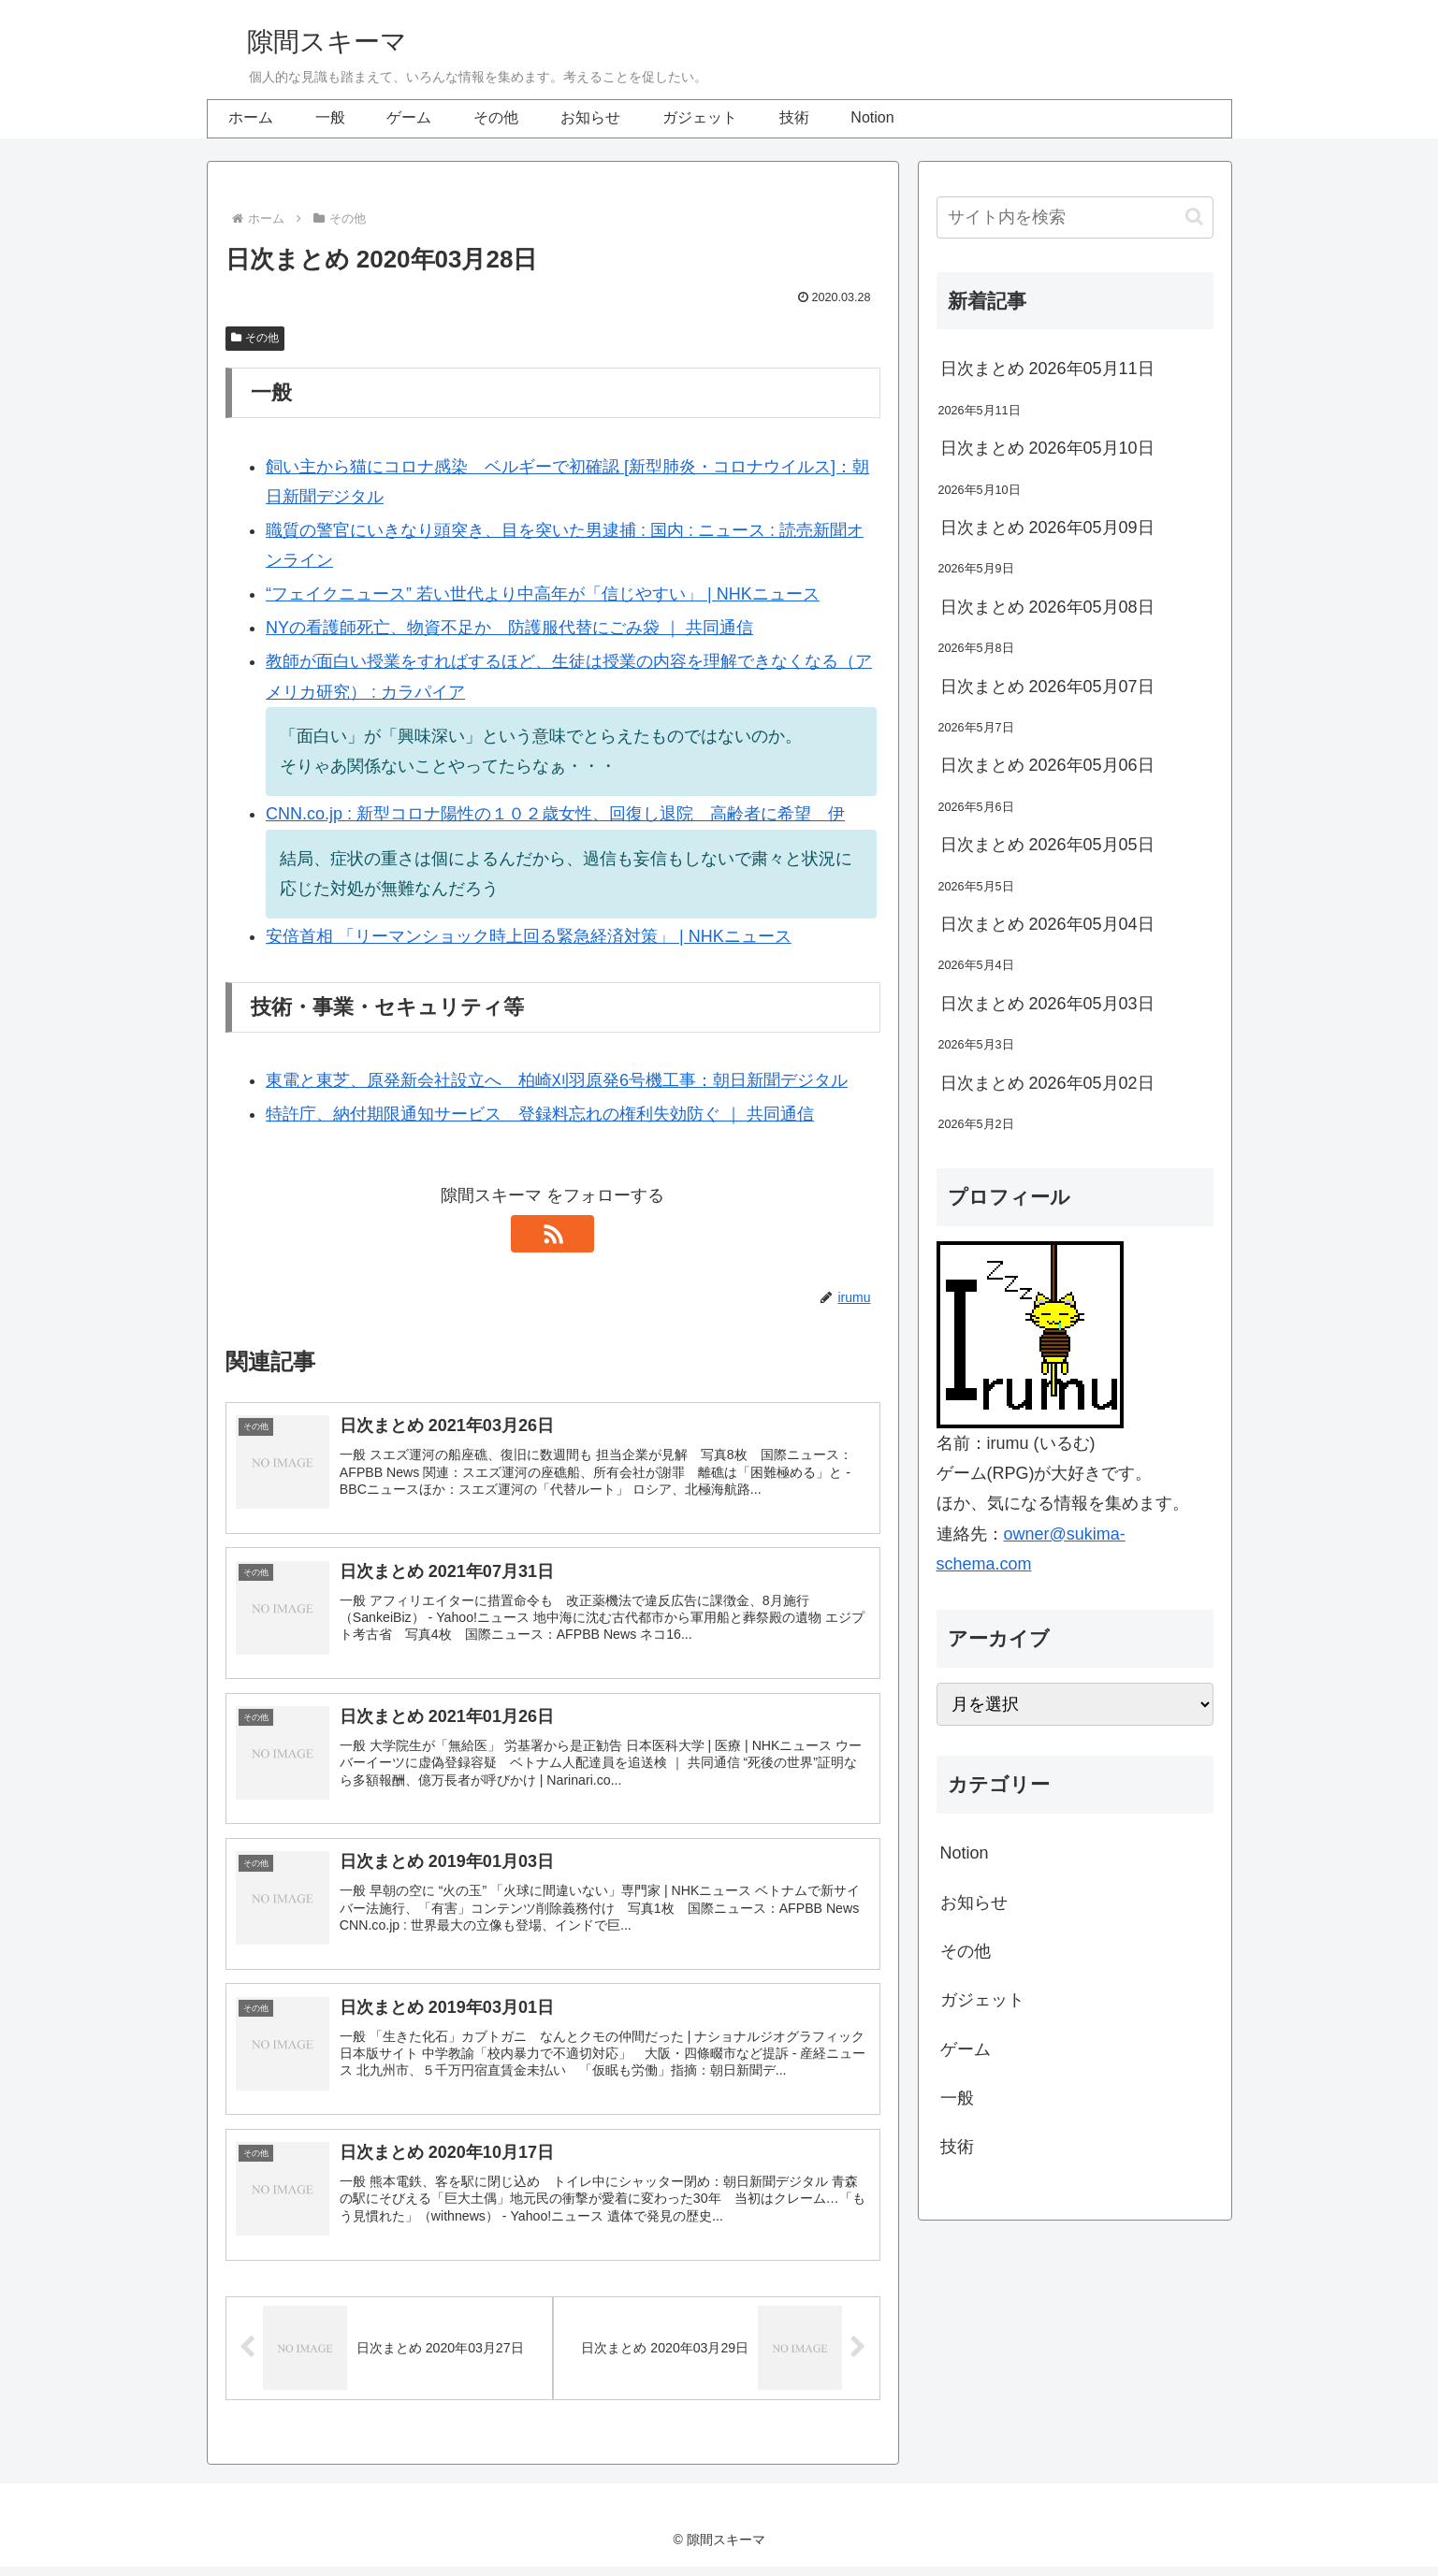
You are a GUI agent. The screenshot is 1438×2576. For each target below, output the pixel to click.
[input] (1075, 217)
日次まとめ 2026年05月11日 (1047, 368)
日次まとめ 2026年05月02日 (1047, 1083)
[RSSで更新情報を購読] (553, 1233)
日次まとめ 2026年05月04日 (1047, 924)
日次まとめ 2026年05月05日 (1047, 844)
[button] (1194, 216)
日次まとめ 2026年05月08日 (1047, 607)
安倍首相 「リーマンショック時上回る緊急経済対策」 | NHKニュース (529, 936)
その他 (255, 337)
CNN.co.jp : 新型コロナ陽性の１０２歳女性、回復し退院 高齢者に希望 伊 (555, 813)
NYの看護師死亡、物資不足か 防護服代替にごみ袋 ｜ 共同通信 (509, 627)
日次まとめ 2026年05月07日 (1047, 686)
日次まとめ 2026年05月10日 (1047, 448)
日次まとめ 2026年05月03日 (1047, 1003)
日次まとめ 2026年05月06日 (1047, 765)
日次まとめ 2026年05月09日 (1047, 527)
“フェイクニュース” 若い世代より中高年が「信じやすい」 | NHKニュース (543, 594)
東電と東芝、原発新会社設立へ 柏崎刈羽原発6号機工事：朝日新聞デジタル (557, 1080)
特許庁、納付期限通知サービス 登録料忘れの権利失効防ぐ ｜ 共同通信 (540, 1114)
